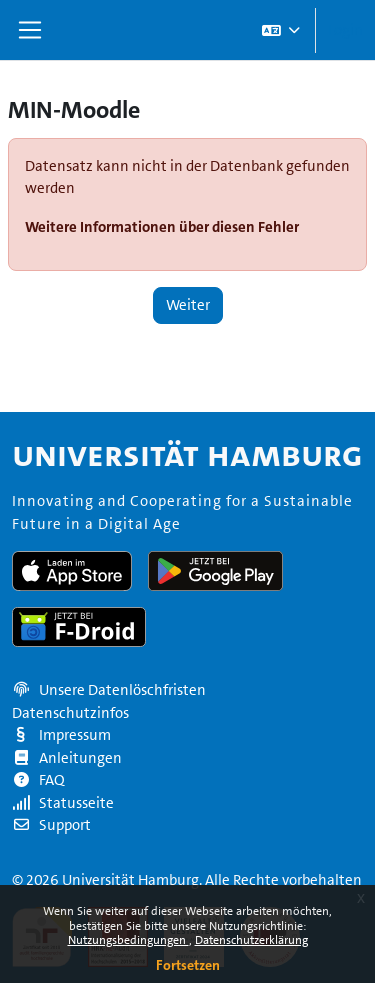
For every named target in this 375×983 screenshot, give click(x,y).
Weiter (188, 305)
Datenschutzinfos (70, 713)
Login (345, 30)
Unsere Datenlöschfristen (122, 690)
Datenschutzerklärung (251, 940)
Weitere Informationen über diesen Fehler (162, 226)
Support (51, 825)
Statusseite (63, 803)
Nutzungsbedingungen (128, 940)
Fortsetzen (188, 965)
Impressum (61, 735)
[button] (280, 30)
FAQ (38, 780)
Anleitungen (67, 758)
